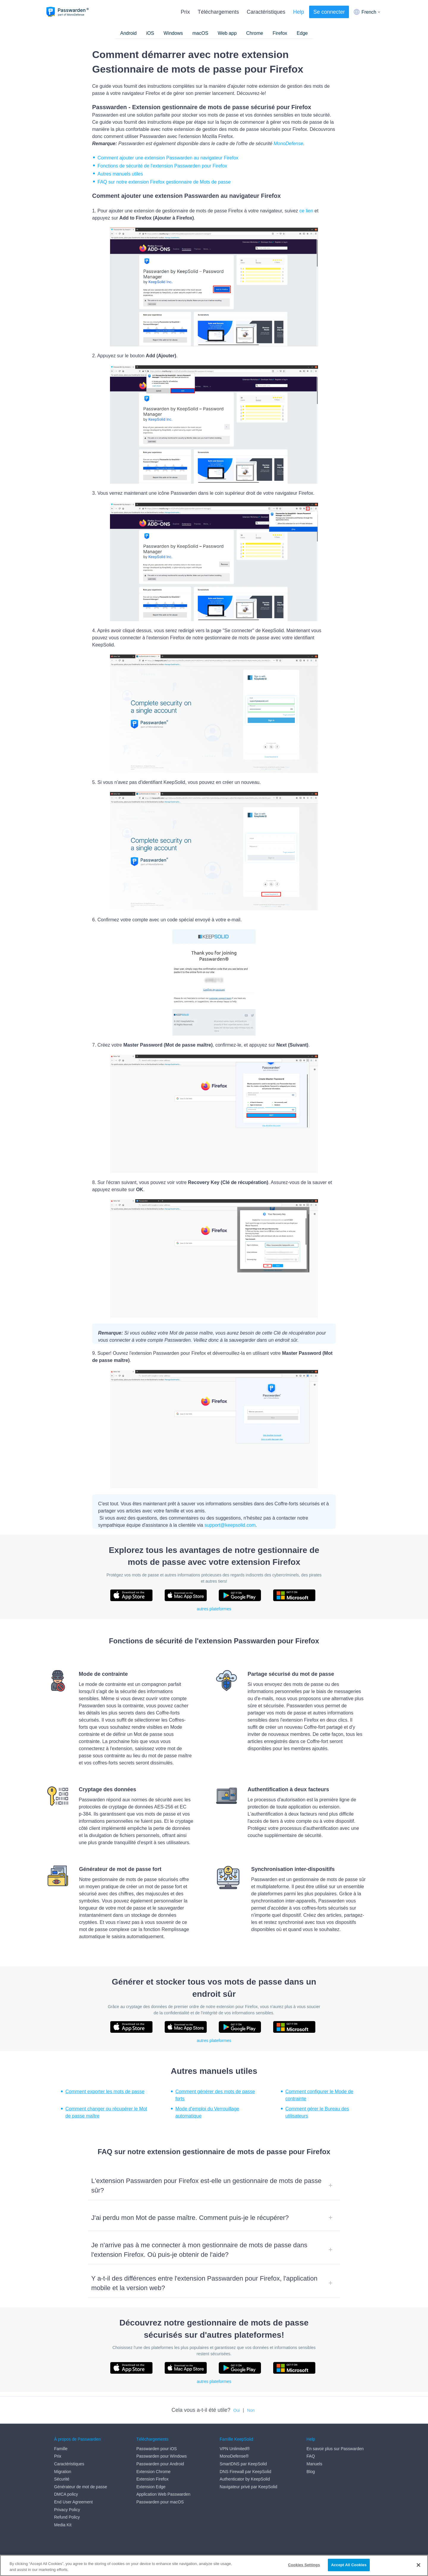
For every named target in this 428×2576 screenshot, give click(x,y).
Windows (173, 33)
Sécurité (61, 2479)
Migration (62, 2471)
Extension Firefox (152, 2479)
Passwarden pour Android (160, 2463)
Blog (310, 2471)
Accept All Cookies (349, 2565)
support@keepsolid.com (230, 1525)
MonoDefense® (234, 2456)
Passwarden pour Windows (161, 2456)
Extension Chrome (153, 2471)
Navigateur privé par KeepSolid (248, 2486)
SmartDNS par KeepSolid (243, 2463)
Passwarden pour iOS (156, 2448)
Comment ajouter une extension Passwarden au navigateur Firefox (167, 157)
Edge (302, 33)
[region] (214, 2565)
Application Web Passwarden (163, 2494)
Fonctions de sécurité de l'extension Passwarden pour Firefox (162, 165)
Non (251, 2410)
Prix (185, 12)
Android (128, 33)
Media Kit (62, 2524)
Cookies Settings (304, 2565)
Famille (60, 2448)
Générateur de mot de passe (80, 2486)
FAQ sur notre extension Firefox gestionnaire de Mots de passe (164, 181)
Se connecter (329, 12)
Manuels (314, 2463)
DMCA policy (66, 2494)
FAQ (310, 2456)
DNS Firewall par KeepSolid (245, 2471)
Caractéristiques (266, 12)
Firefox (280, 33)
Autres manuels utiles (120, 173)
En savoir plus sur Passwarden (335, 2448)
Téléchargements (218, 12)
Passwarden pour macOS (160, 2502)
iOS (150, 33)
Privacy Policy (67, 2509)
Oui (236, 2410)
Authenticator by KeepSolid (245, 2479)
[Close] (418, 2565)
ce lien (306, 210)
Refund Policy (67, 2517)
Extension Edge (151, 2486)
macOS (200, 33)
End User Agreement (73, 2502)
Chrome (254, 33)
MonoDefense (288, 143)
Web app (227, 33)
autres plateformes (214, 1608)
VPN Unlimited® (235, 2448)
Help (298, 12)
